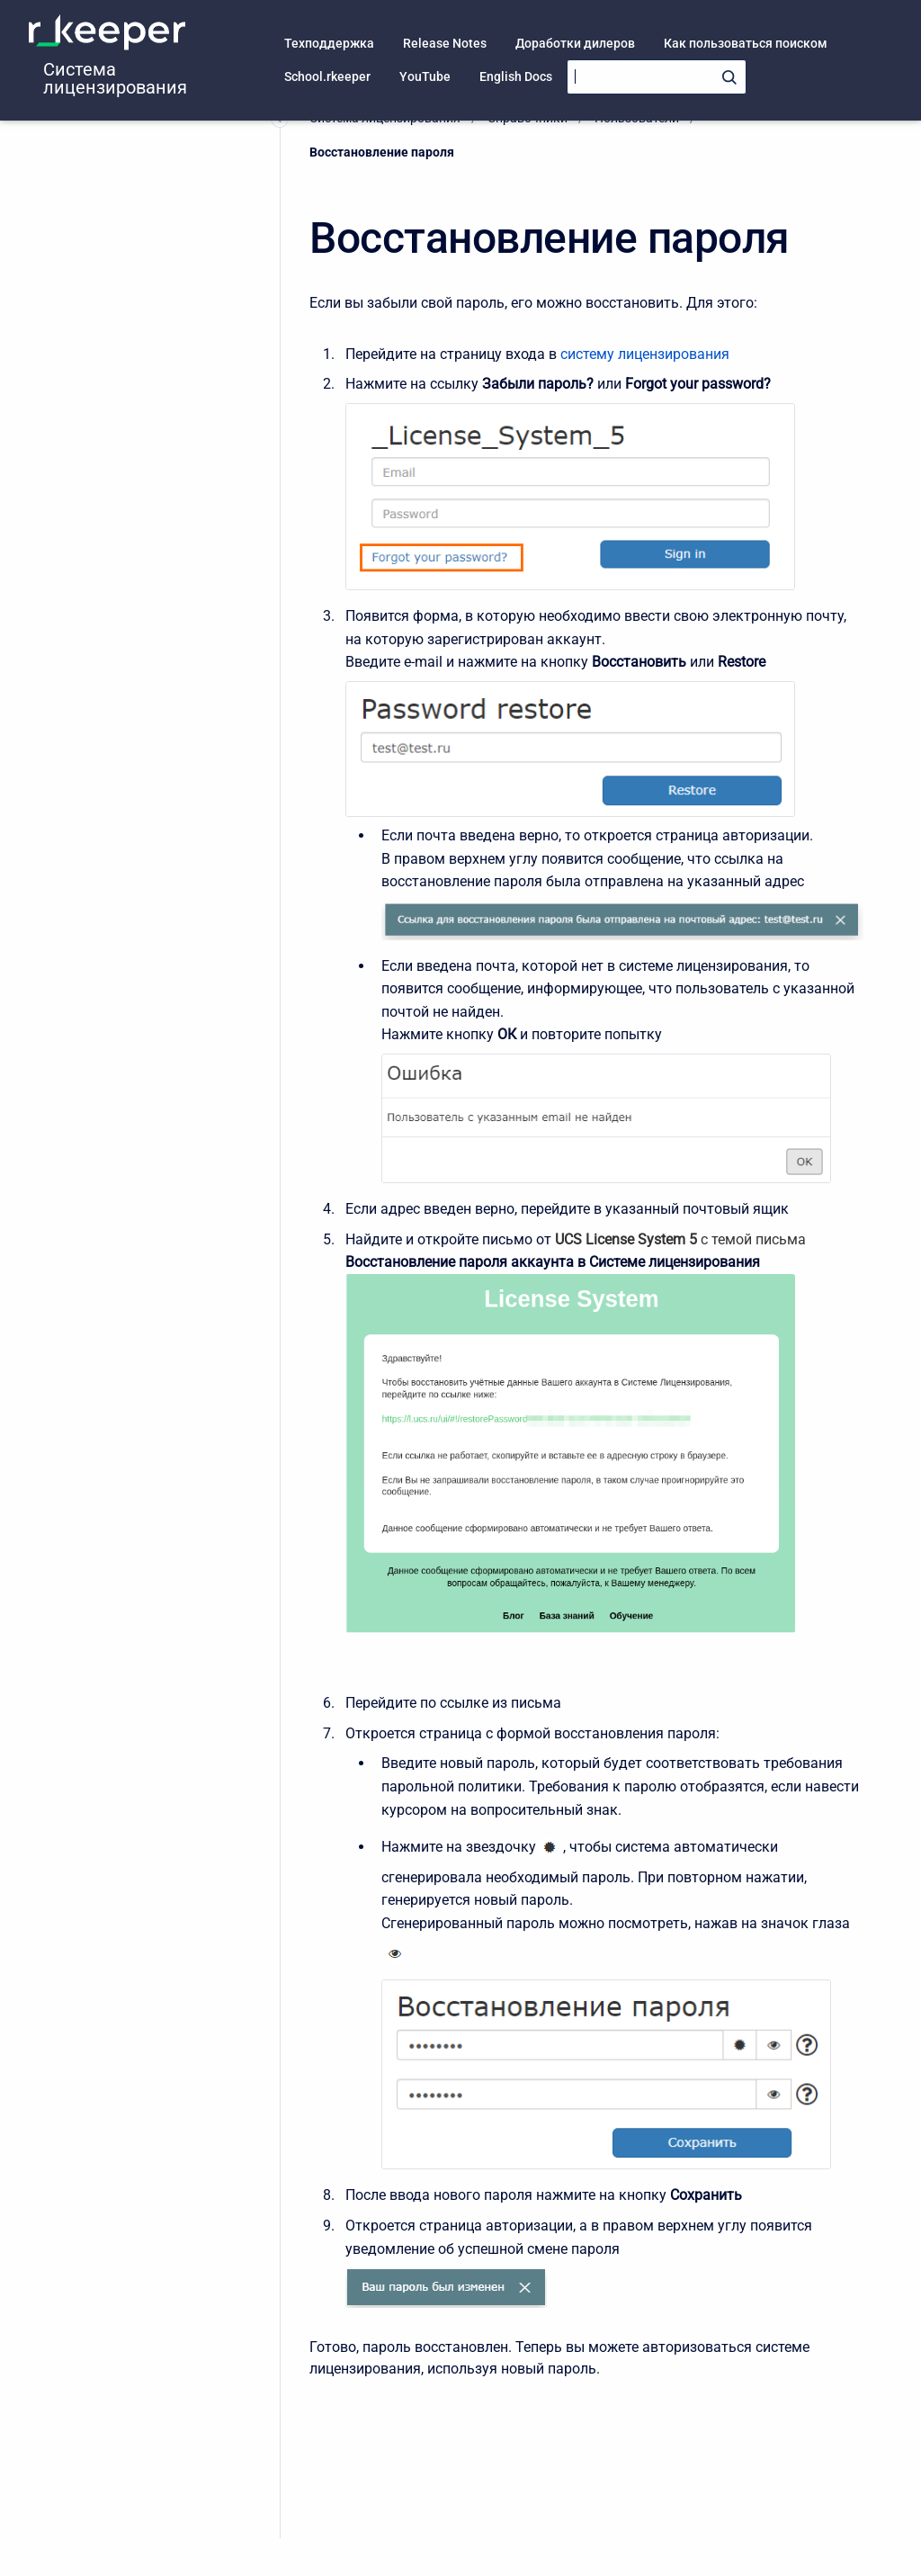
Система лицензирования (115, 78)
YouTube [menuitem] (425, 76)
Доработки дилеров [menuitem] (575, 43)
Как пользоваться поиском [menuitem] (745, 43)
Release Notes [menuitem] (445, 43)
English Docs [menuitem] (515, 76)
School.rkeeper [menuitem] (327, 76)
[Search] (657, 76)
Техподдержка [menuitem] (329, 43)
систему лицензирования (644, 354)
